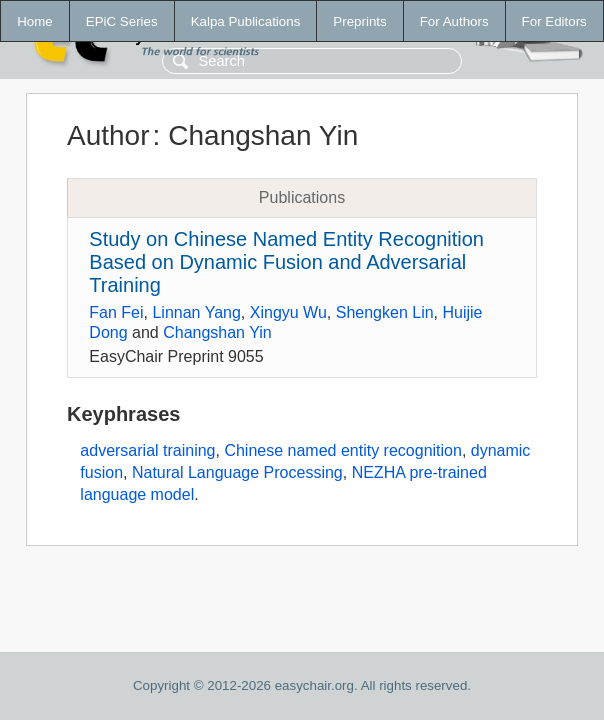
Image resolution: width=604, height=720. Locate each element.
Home (35, 21)
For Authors (454, 21)
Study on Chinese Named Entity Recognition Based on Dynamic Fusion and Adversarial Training (286, 262)
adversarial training (147, 450)
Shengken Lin (385, 312)
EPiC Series (122, 21)
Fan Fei (116, 312)
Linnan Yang (196, 312)
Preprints (359, 21)
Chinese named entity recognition (342, 450)
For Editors (554, 21)
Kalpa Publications (246, 21)
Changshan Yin (217, 332)
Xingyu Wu (288, 312)
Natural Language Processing (237, 472)
